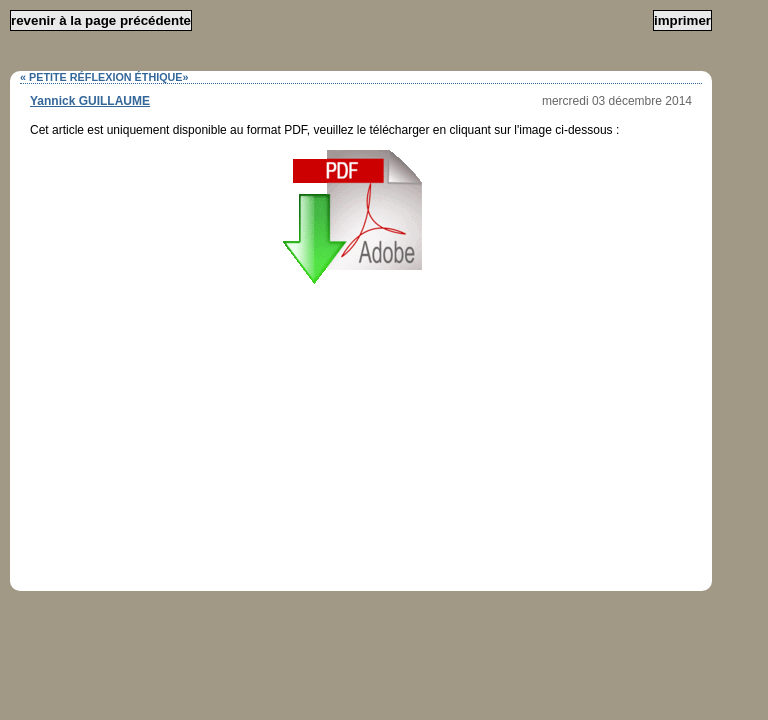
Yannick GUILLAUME (90, 101)
